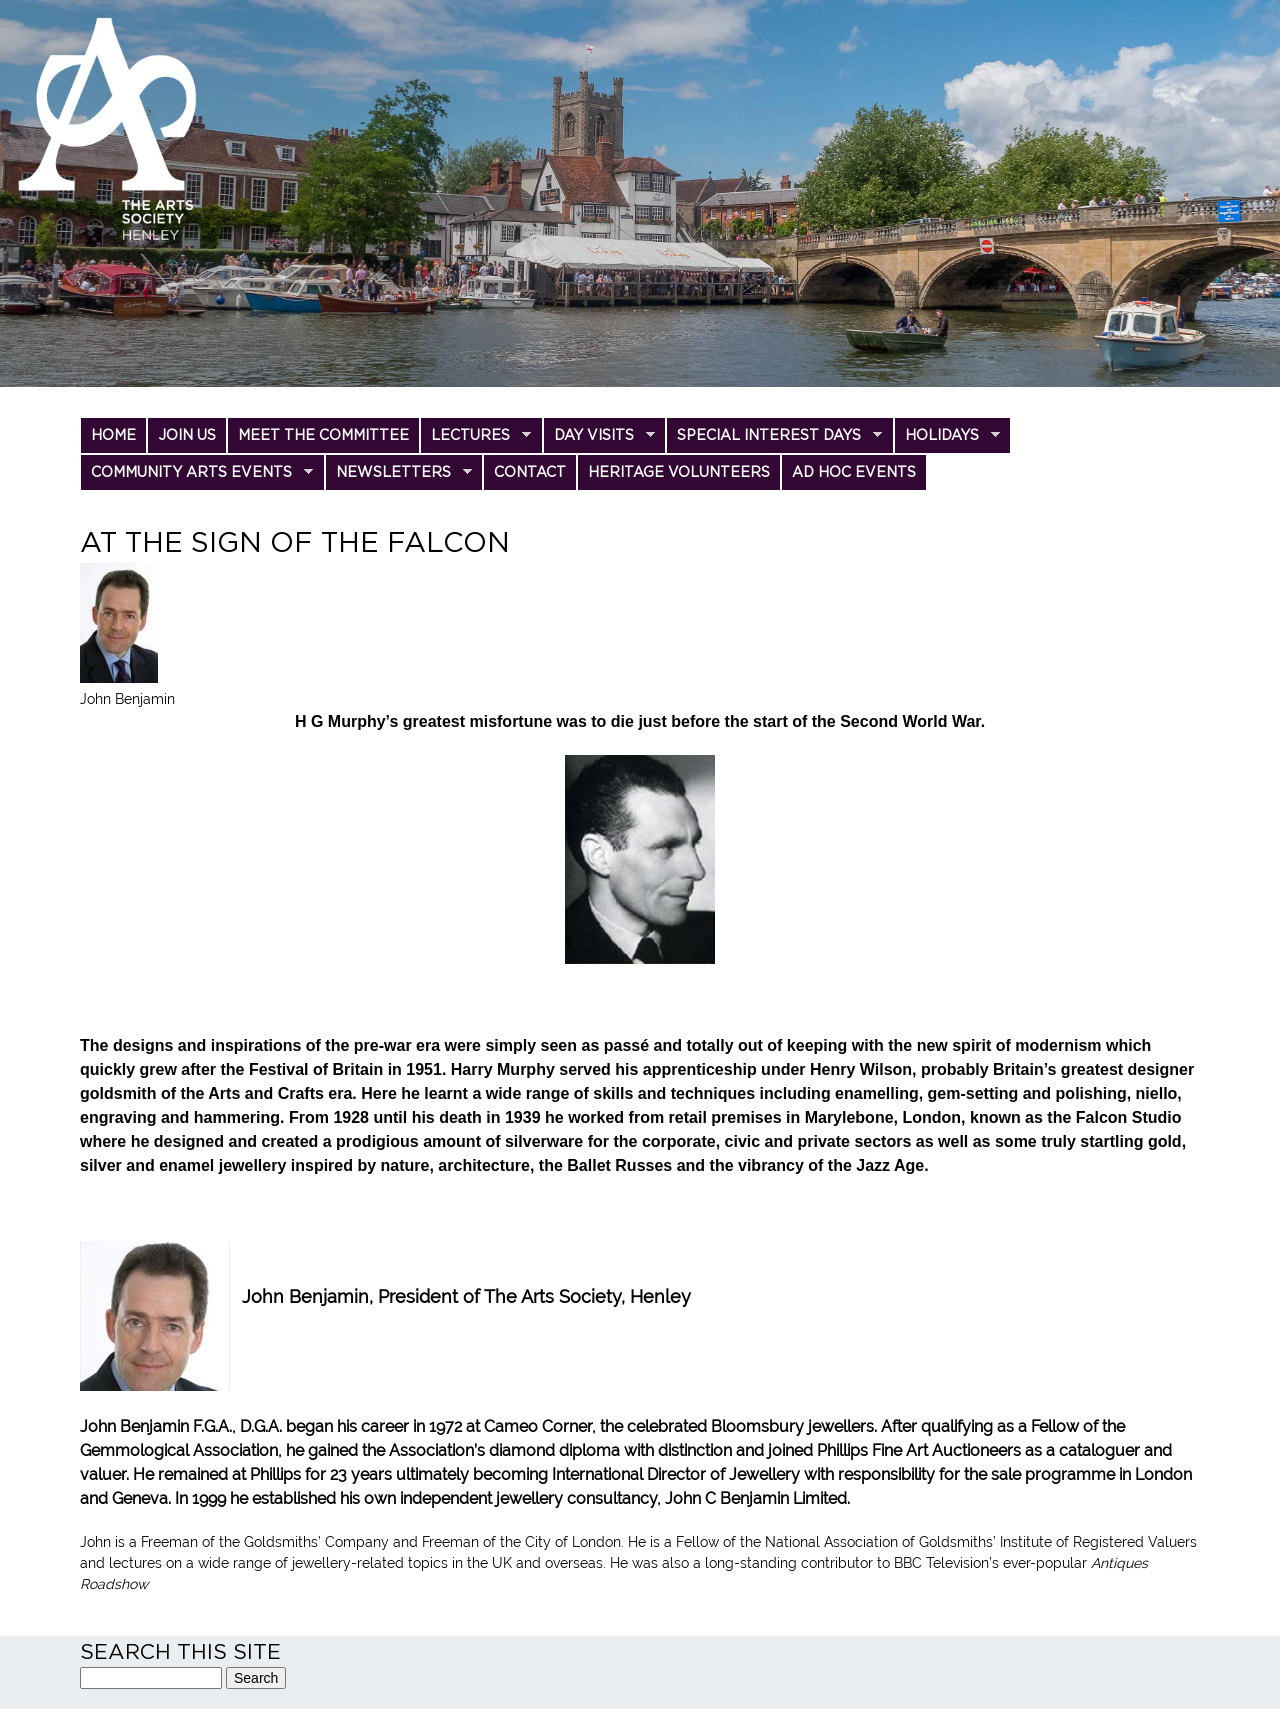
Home (113, 435)
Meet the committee (323, 435)
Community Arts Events (196, 477)
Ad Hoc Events (854, 472)
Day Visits (599, 440)
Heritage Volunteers (679, 472)
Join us (187, 435)
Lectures (475, 440)
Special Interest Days (774, 440)
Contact (530, 472)
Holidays (947, 440)
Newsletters (398, 477)
